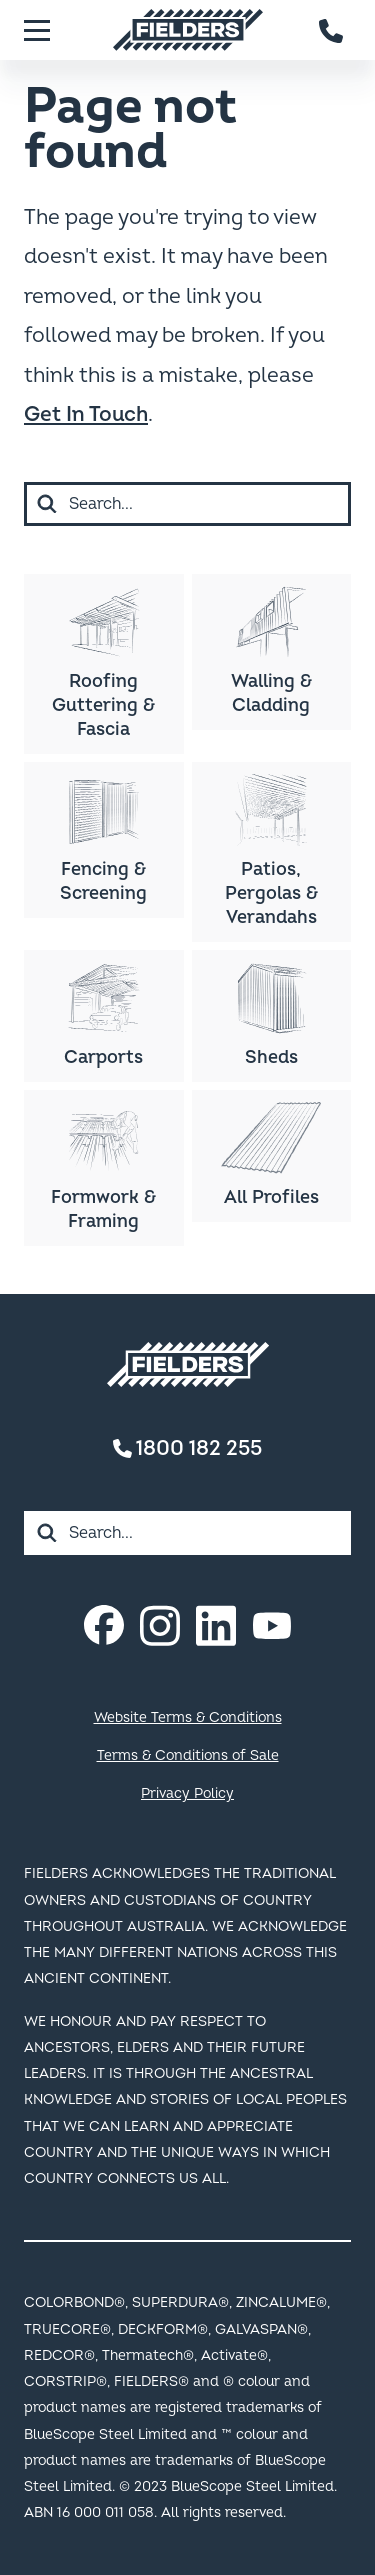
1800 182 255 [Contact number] (188, 1448)
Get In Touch (86, 414)
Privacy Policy (187, 1793)
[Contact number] (332, 30)
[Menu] (37, 30)
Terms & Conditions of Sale (188, 1755)
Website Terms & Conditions (188, 1717)
